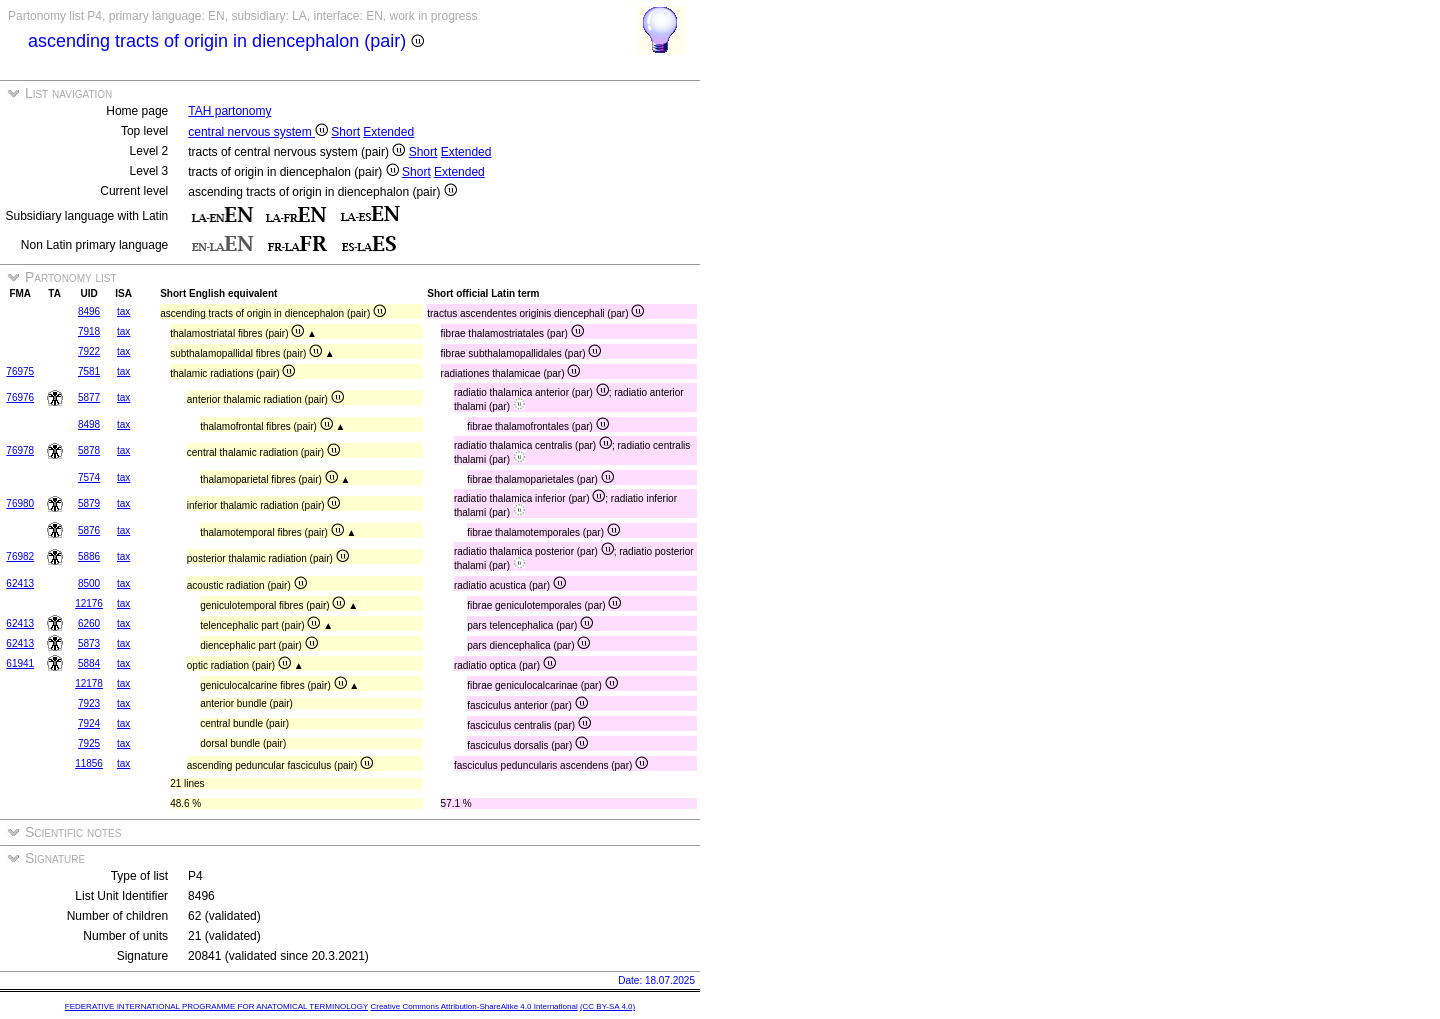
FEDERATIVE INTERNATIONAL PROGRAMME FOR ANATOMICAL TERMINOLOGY (216, 1006)
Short (345, 132)
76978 (20, 450)
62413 (20, 583)
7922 (89, 351)
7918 (89, 331)
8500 (89, 583)
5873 (89, 643)
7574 (89, 477)
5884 (89, 663)
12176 (89, 603)
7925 (89, 743)
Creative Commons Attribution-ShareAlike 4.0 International (473, 1006)
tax (123, 311)
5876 (89, 530)
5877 (89, 397)
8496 (89, 311)
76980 (20, 503)
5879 (89, 503)
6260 (89, 623)
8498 (89, 424)
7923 (89, 703)
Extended (388, 132)
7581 (89, 371)
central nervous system (258, 132)
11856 (89, 763)
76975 (20, 371)
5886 (89, 556)
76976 (20, 397)
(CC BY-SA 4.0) (607, 1006)
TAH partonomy (229, 111)
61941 (20, 663)
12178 (89, 683)
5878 (89, 450)
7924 (89, 723)
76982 (20, 556)
